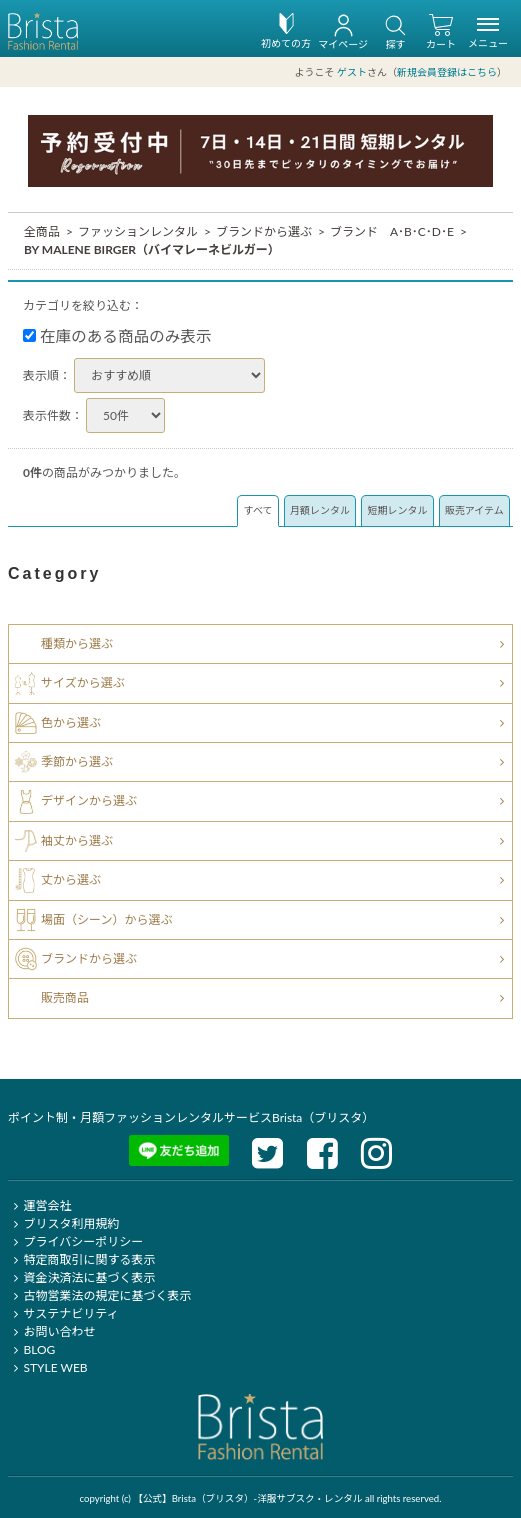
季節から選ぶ (77, 761)
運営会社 (39, 1205)
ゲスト (352, 72)
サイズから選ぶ (83, 682)
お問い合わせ (51, 1331)
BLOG (31, 1349)
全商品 (42, 230)
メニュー (488, 36)
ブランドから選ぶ (264, 230)
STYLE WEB (48, 1367)
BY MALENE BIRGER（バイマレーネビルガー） (152, 248)
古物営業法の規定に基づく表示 (99, 1295)
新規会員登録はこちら (447, 72)
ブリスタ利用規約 (63, 1223)
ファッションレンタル (138, 230)
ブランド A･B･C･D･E (392, 230)
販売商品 (65, 997)
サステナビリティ (63, 1313)
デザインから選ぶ (89, 800)
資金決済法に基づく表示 (81, 1277)
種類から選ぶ (77, 643)
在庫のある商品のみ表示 (117, 335)
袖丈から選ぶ (77, 840)
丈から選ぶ (71, 879)
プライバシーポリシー (75, 1241)
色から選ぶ (71, 721)
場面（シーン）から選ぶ (106, 918)
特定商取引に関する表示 (81, 1259)
